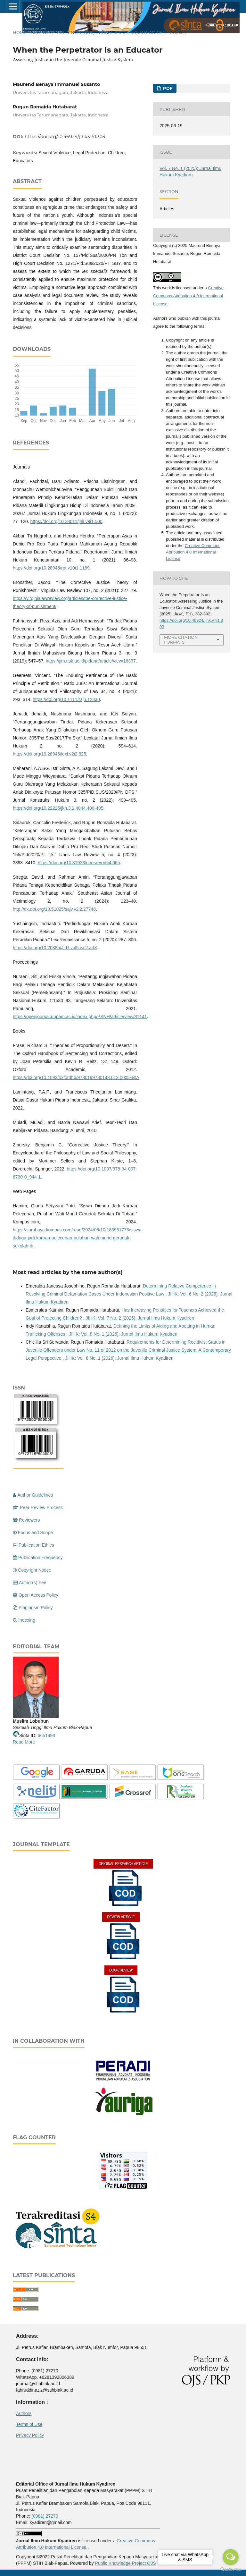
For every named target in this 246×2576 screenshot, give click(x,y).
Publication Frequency (38, 1557)
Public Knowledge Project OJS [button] (125, 2563)
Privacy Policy (30, 2435)
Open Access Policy (35, 1595)
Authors (23, 2413)
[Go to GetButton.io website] (230, 2569)
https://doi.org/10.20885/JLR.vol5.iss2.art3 (55, 947)
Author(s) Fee (29, 1582)
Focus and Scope (33, 1532)
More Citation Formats (181, 640)
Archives (42, 32)
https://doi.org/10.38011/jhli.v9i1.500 (66, 521)
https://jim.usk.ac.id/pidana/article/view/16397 (91, 660)
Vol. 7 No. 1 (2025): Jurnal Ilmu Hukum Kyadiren (111, 32)
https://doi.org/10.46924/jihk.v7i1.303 (65, 136)
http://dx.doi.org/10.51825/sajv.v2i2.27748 (54, 909)
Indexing (24, 1620)
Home (20, 32)
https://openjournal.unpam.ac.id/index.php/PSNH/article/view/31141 (80, 1016)
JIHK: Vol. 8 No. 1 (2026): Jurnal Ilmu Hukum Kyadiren (123, 1334)
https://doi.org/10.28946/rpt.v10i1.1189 (51, 567)
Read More (24, 1741)
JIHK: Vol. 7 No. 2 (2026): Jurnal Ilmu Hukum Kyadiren (140, 1318)
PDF (167, 88)
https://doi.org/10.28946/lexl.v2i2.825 (49, 753)
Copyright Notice (32, 1570)
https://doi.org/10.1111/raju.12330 (66, 699)
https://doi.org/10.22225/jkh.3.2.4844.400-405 (58, 808)
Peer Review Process (38, 1507)
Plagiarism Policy (33, 1607)
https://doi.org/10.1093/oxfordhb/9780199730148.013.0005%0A (76, 1077)
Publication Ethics (33, 1545)
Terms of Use (29, 2424)
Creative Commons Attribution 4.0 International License (188, 295)
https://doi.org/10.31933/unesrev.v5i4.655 (79, 862)
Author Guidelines (33, 1495)
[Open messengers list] (231, 2557)
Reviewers (26, 1520)
